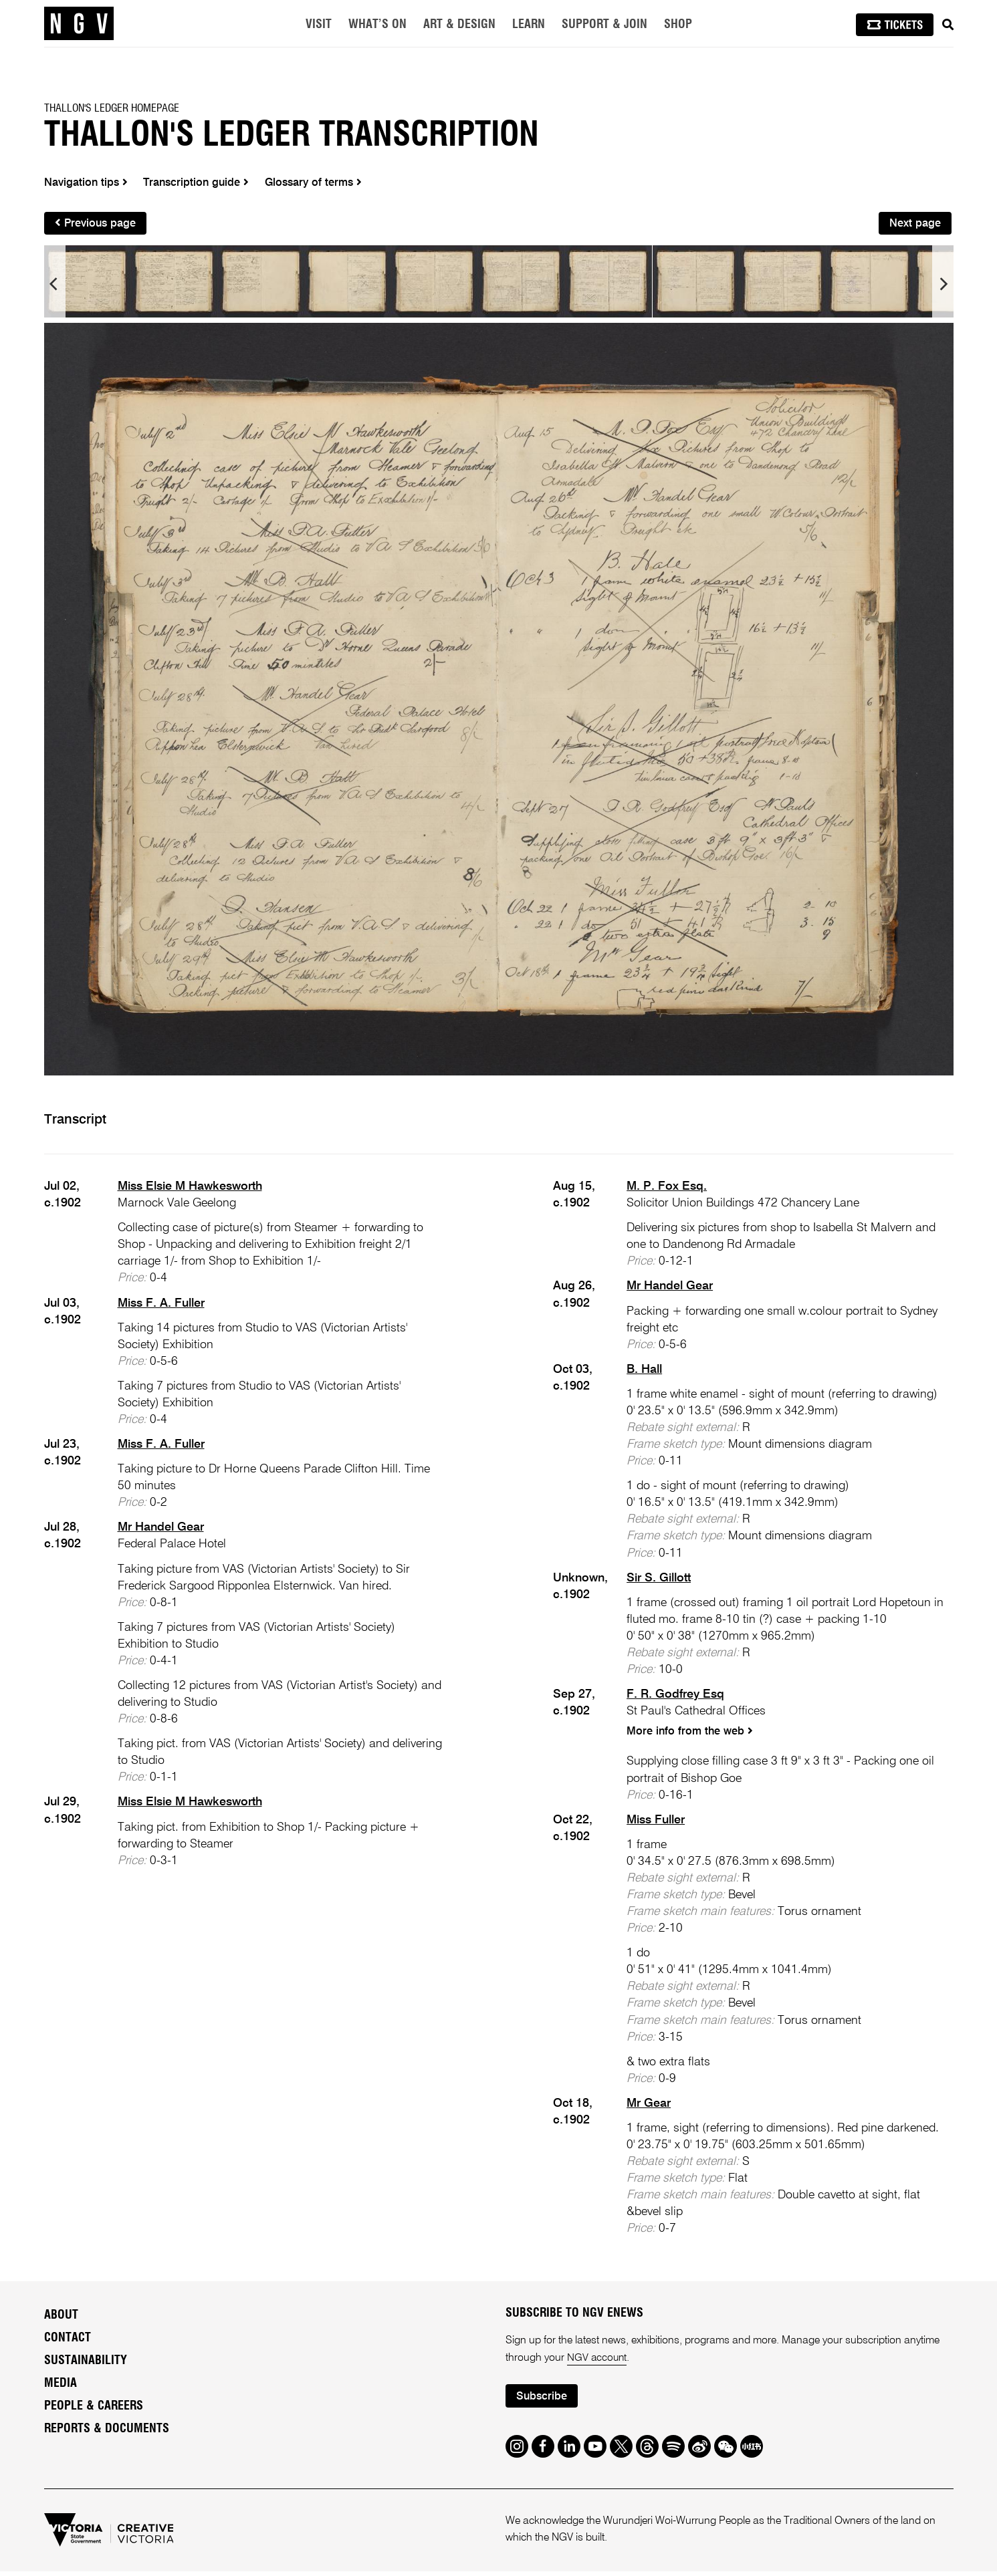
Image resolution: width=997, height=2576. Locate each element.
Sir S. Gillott (659, 1581)
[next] (943, 287)
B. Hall (644, 1372)
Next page (914, 225)
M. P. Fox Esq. (667, 1189)
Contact (67, 2342)
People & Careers (93, 2410)
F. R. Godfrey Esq (675, 1697)
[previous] (55, 287)
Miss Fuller (656, 1824)
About (61, 2319)
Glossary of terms (321, 183)
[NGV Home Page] (79, 23)
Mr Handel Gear (161, 1531)
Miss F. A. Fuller (161, 1306)
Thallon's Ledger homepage (111, 108)
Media (60, 2387)
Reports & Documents (106, 2433)
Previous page (97, 225)
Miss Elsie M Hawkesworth (190, 1189)
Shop (678, 25)
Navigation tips (87, 183)
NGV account (598, 2362)
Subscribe (543, 2401)
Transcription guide (200, 183)
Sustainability (85, 2365)
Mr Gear (649, 2107)
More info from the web (691, 1735)
